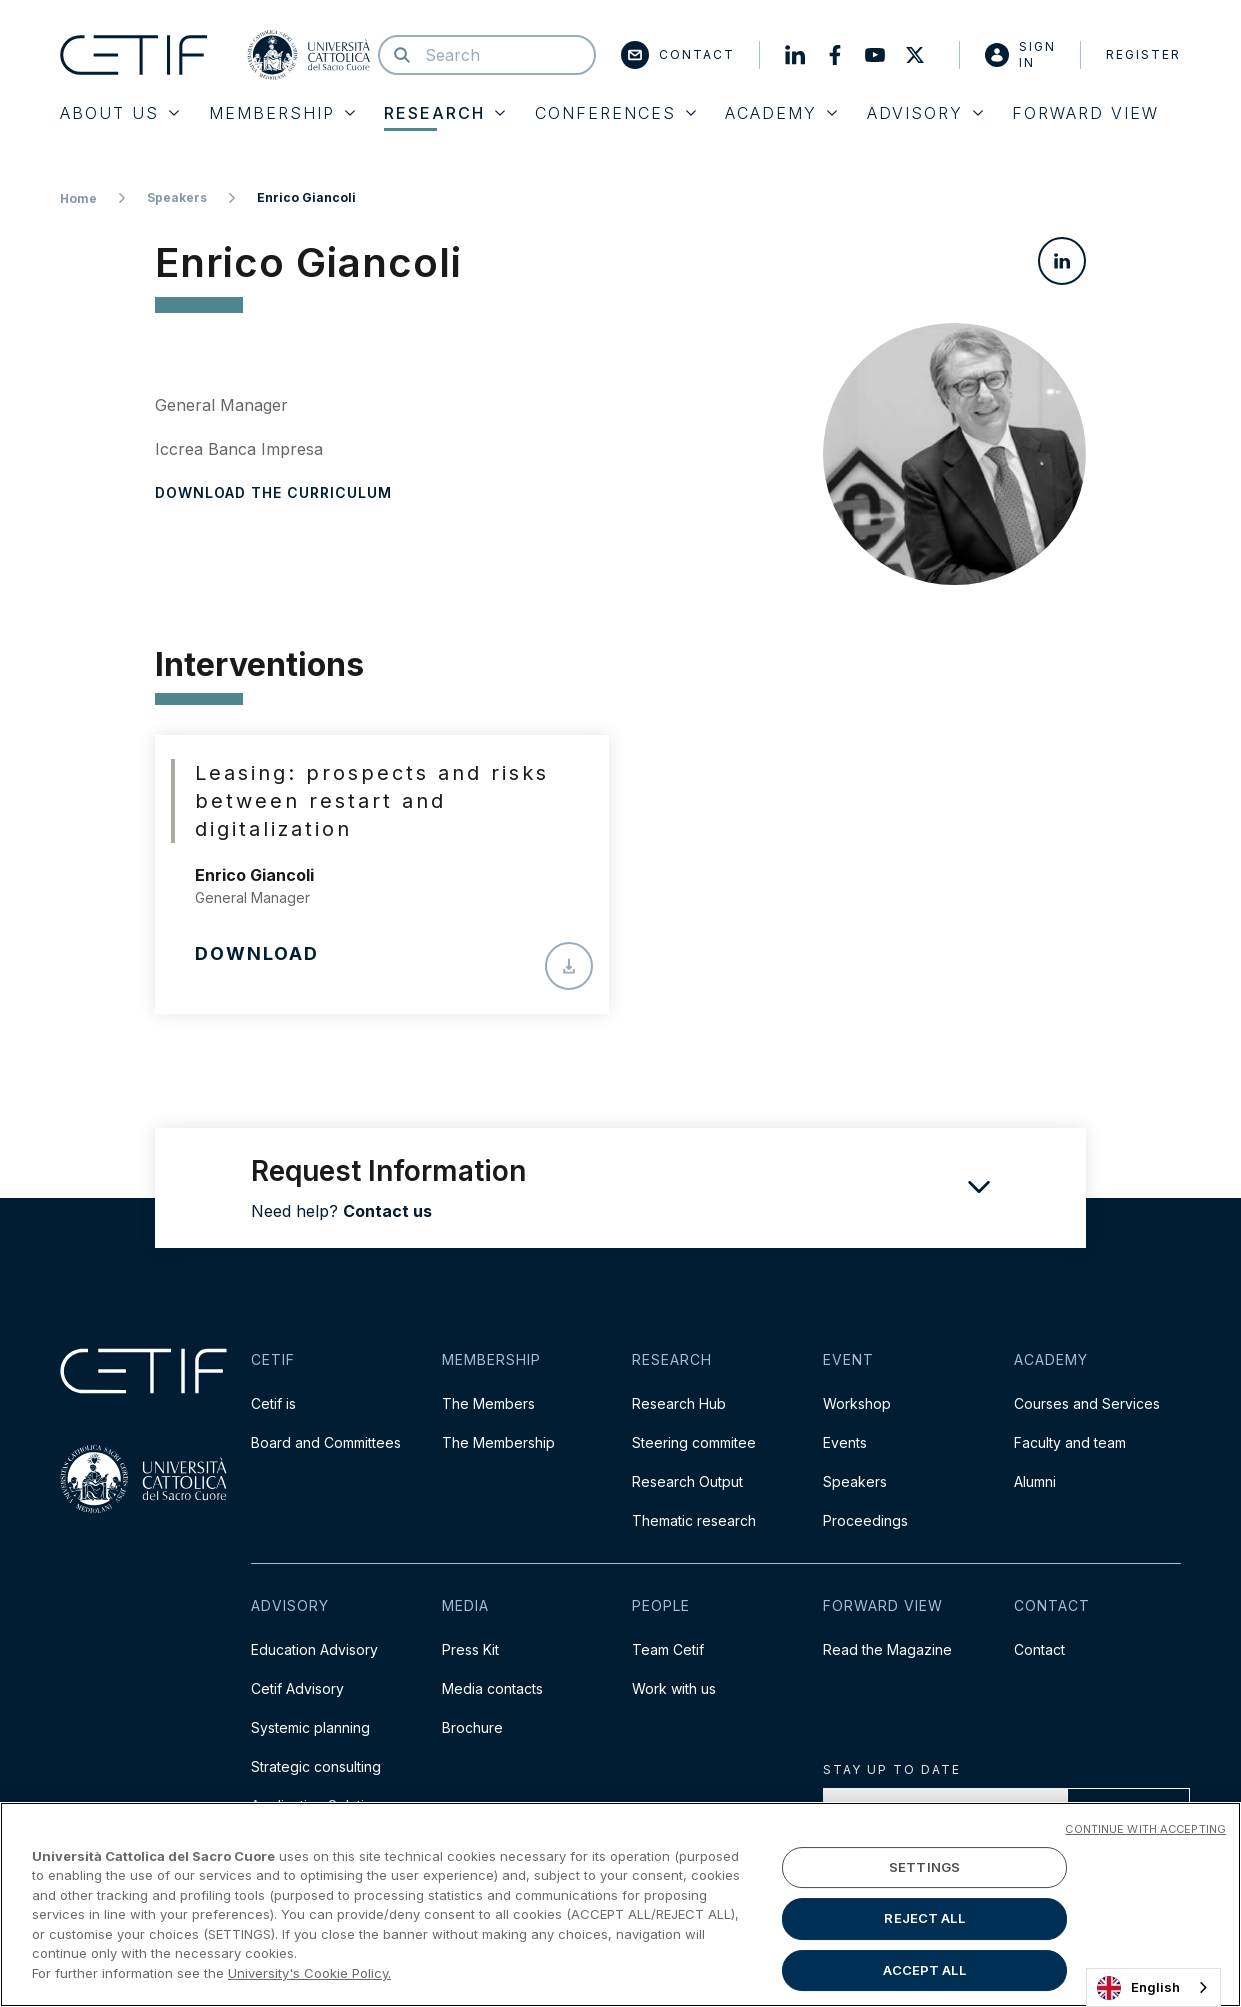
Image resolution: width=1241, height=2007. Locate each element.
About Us (119, 113)
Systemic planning (310, 1727)
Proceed (1128, 1812)
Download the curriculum (273, 492)
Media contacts (492, 1688)
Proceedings (865, 1520)
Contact (678, 55)
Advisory (925, 113)
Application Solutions (319, 1805)
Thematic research (694, 1520)
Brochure (472, 1727)
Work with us (674, 1688)
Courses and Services (1087, 1403)
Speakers (177, 197)
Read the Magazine (887, 1649)
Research (444, 113)
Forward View (1085, 113)
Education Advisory (314, 1649)
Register (1143, 54)
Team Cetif (668, 1649)
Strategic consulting (316, 1766)
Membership (282, 113)
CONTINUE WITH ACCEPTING (1145, 1903)
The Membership (498, 1442)
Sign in (1020, 54)
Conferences (615, 113)
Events (845, 1442)
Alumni (1035, 1481)
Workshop (857, 1403)
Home (78, 198)
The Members (488, 1403)
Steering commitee (694, 1442)
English (1138, 1988)
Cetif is (273, 1403)
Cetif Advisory (297, 1688)
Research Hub (679, 1403)
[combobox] (1153, 1987)
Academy (781, 113)
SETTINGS (924, 1940)
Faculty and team (1070, 1442)
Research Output (687, 1481)
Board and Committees (326, 1442)
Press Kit (470, 1649)
